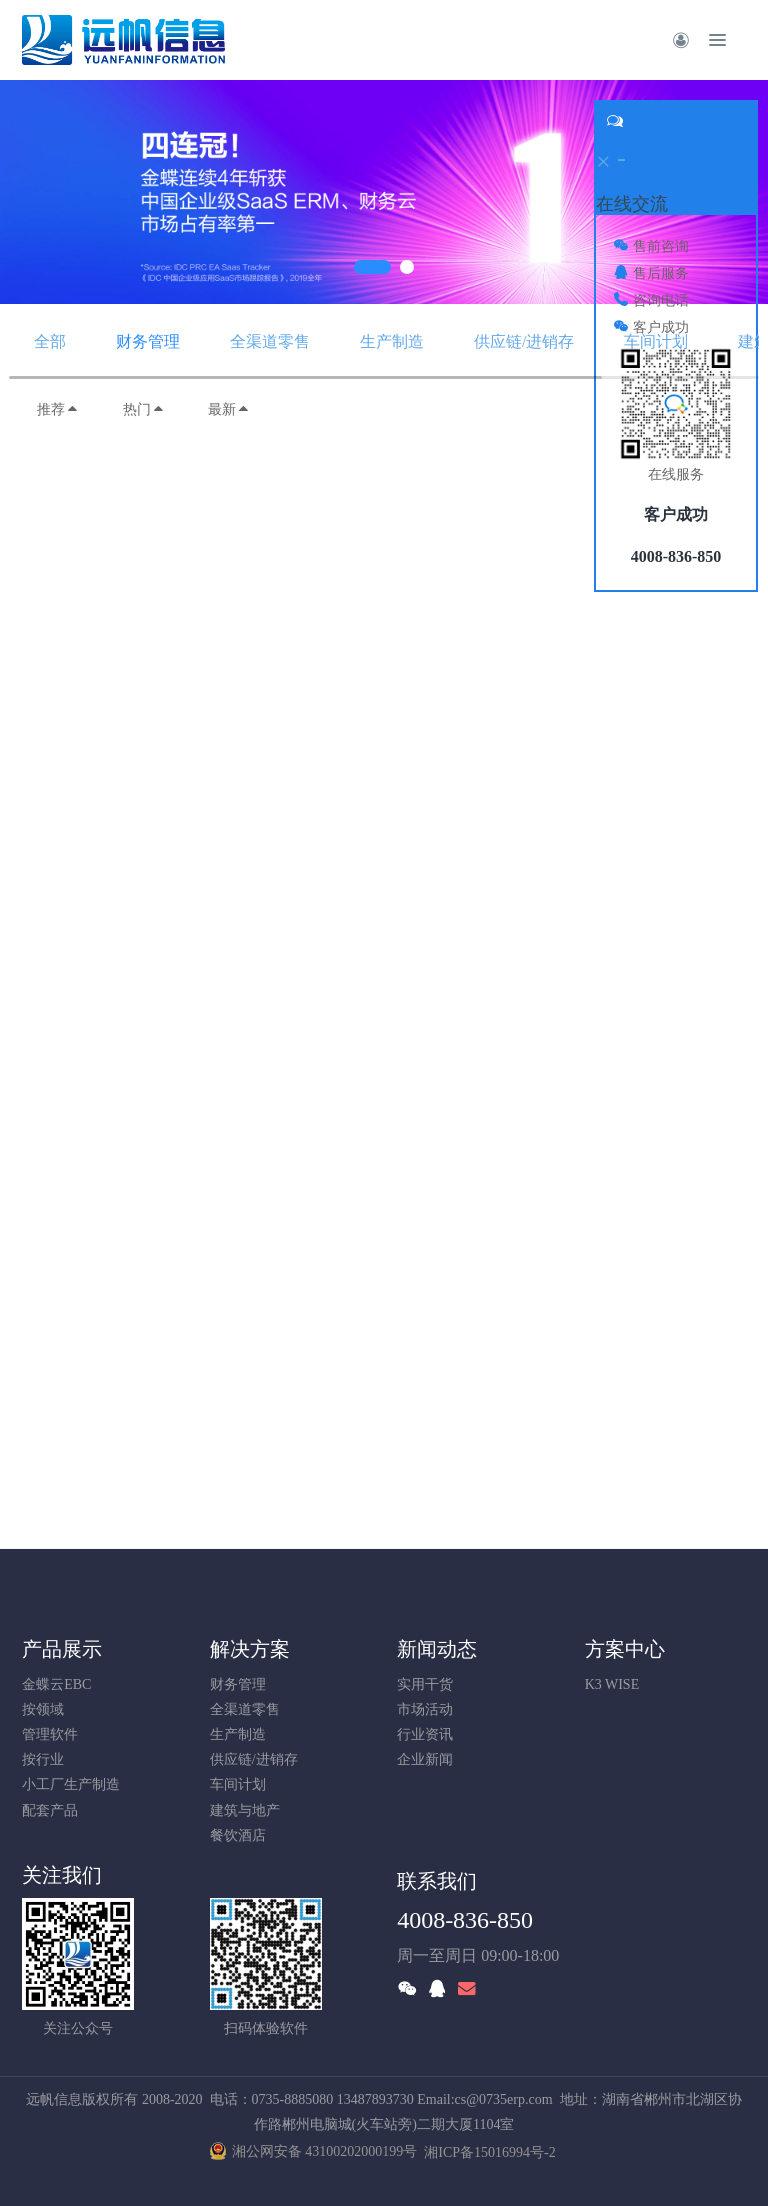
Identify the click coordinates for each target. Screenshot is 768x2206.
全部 (50, 341)
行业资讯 (425, 1734)
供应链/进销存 (524, 341)
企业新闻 (425, 1759)
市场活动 (425, 1709)
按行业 (43, 1759)
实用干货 (425, 1684)
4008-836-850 (465, 1920)
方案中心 (625, 1649)
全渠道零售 (270, 341)
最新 (229, 409)
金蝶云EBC (56, 1684)
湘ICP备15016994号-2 (489, 2152)
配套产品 (50, 1810)
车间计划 (656, 341)
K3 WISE (612, 1684)
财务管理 (148, 341)
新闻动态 (437, 1649)
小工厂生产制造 (71, 1784)
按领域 (43, 1709)
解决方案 (250, 1649)
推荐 (58, 409)
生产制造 (392, 341)
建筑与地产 (245, 1810)
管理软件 (50, 1734)
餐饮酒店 (238, 1835)
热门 (144, 409)
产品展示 (62, 1649)
